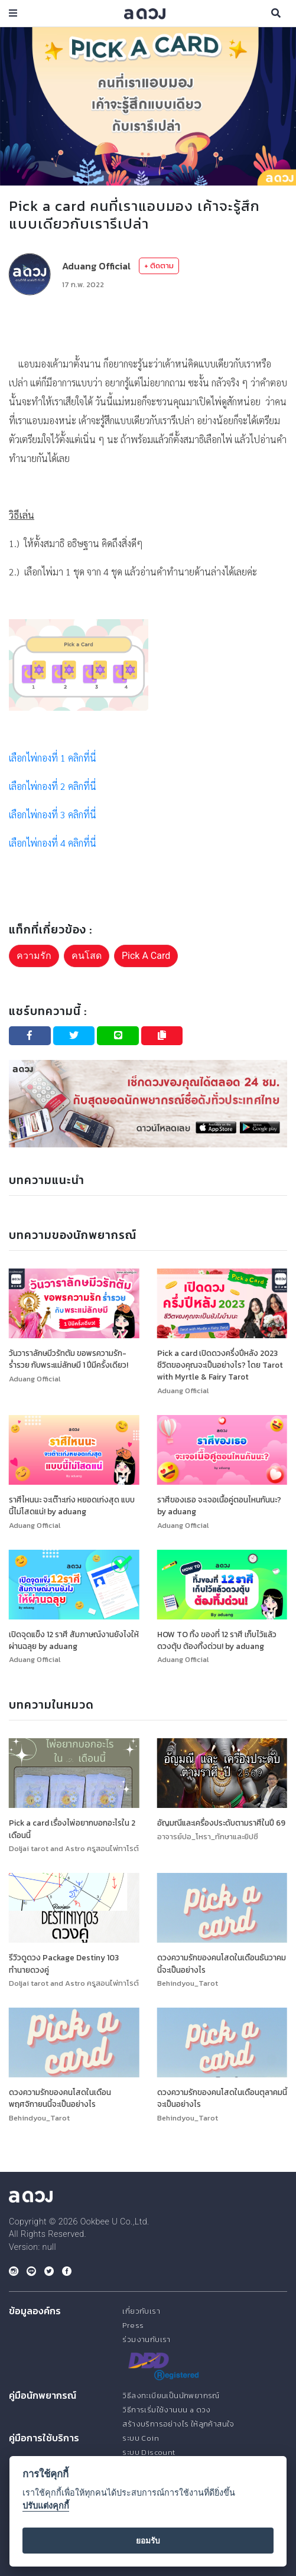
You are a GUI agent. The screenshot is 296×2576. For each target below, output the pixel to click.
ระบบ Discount (148, 2452)
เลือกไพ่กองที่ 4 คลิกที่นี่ (52, 843)
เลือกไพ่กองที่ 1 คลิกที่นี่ (52, 758)
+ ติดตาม (159, 265)
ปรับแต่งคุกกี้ (45, 2506)
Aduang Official (96, 266)
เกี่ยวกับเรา (141, 2311)
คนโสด (86, 955)
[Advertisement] (148, 325)
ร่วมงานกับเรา (146, 2339)
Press (133, 2325)
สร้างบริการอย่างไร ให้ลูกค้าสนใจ (178, 2423)
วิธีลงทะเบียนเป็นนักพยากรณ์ (170, 2395)
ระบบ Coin (140, 2438)
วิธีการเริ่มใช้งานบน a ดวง (166, 2409)
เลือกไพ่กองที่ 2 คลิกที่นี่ (52, 786)
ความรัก (34, 955)
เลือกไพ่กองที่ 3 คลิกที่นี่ (52, 814)
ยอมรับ (148, 2540)
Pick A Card (146, 955)
